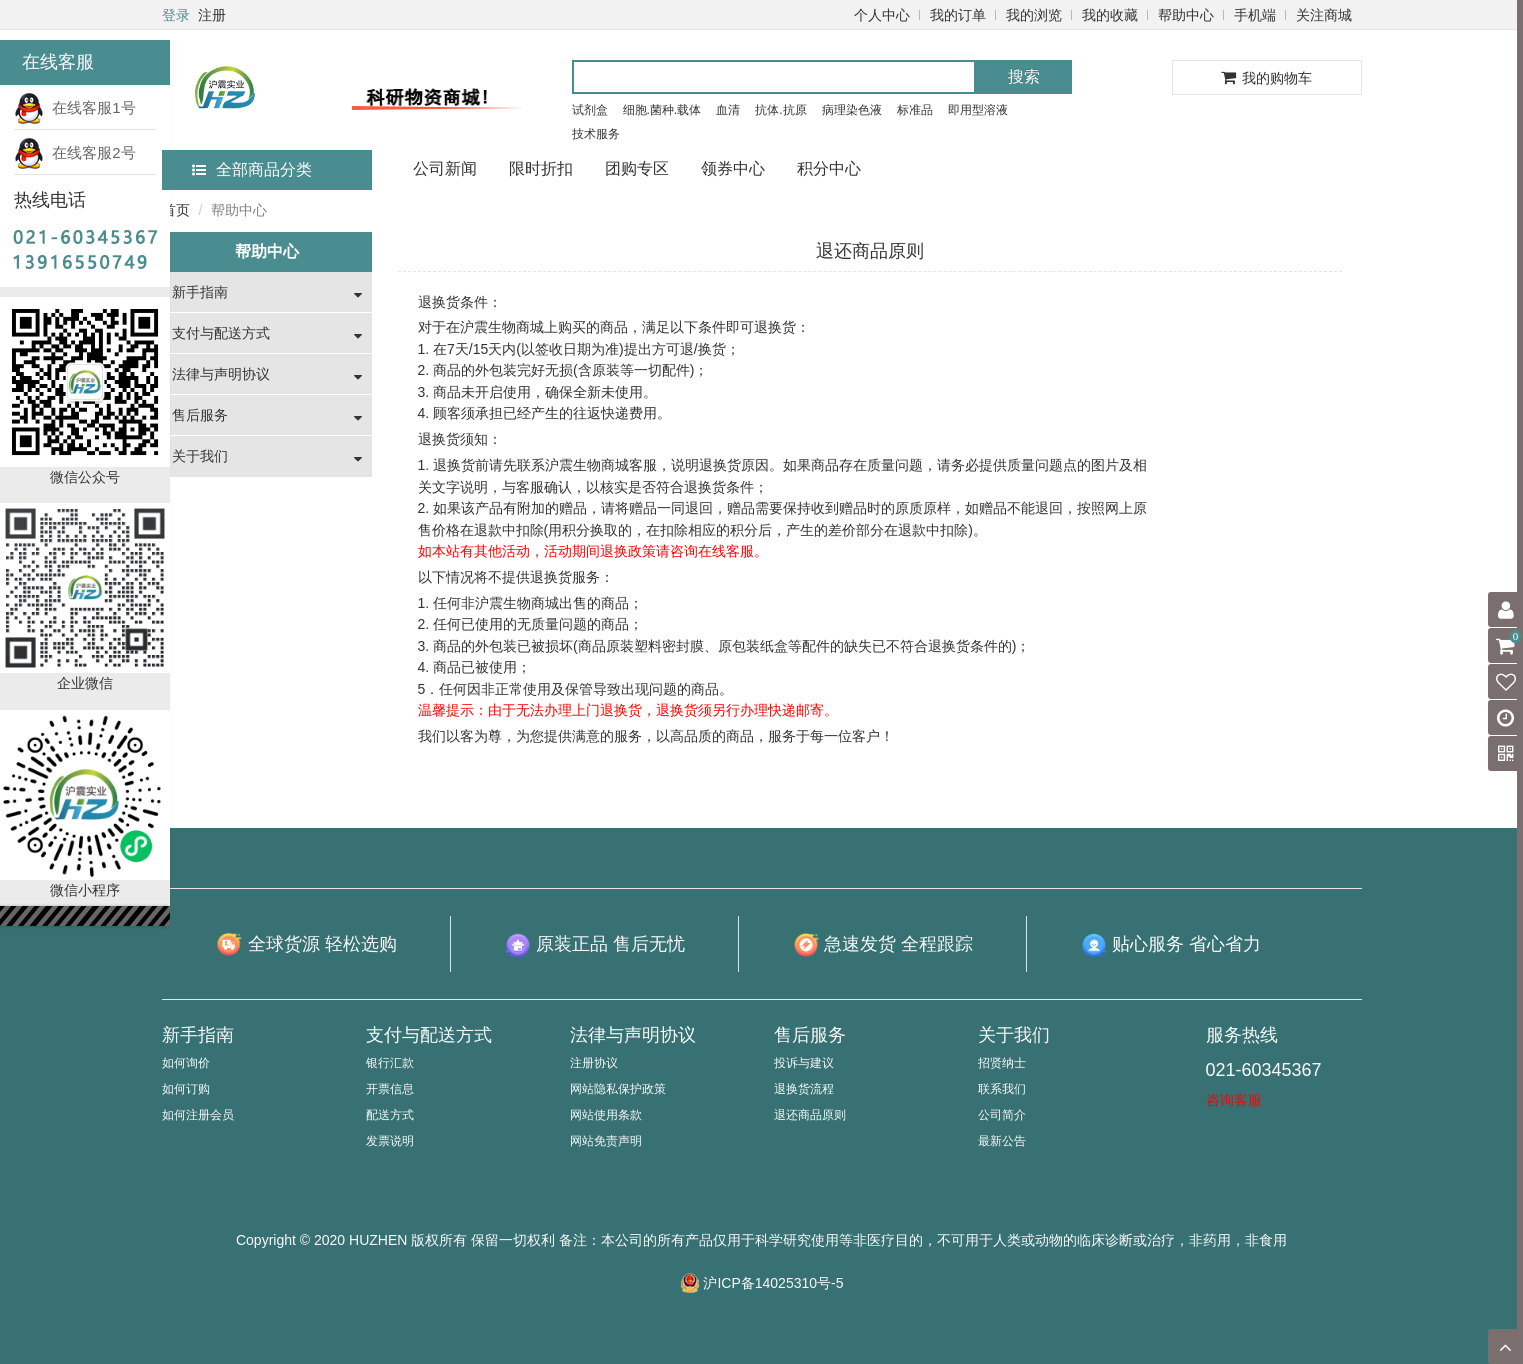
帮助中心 (1186, 15)
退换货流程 (804, 1089)
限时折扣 (541, 168)
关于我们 (200, 456)
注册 (212, 15)
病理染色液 (852, 110)
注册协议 (594, 1063)
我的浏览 (1034, 15)
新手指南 (200, 292)
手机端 (1255, 15)
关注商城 (1324, 15)
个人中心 (882, 15)
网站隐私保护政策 (618, 1089)
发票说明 (390, 1141)
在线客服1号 (75, 107)
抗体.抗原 (780, 110)
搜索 (1024, 76)
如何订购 (186, 1089)
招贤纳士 (1002, 1063)
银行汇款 (390, 1063)
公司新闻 (445, 168)
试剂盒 (590, 110)
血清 (728, 110)
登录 (176, 15)
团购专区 (637, 168)
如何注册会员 (198, 1115)
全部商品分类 (252, 169)
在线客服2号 (75, 152)
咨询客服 (1234, 1100)
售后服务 (200, 415)
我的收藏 (1110, 15)
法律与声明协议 (221, 374)
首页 (176, 210)
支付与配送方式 (221, 333)
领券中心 (733, 168)
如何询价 (186, 1063)
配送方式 (390, 1115)
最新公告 (1002, 1141)
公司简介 (1002, 1115)
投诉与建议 (804, 1063)
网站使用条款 (606, 1115)
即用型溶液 (978, 110)
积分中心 (829, 168)
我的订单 (958, 15)
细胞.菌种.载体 (662, 110)
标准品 (915, 110)
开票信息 (390, 1089)
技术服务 (596, 134)
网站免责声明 (606, 1141)
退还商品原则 (810, 1115)
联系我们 (1002, 1089)
